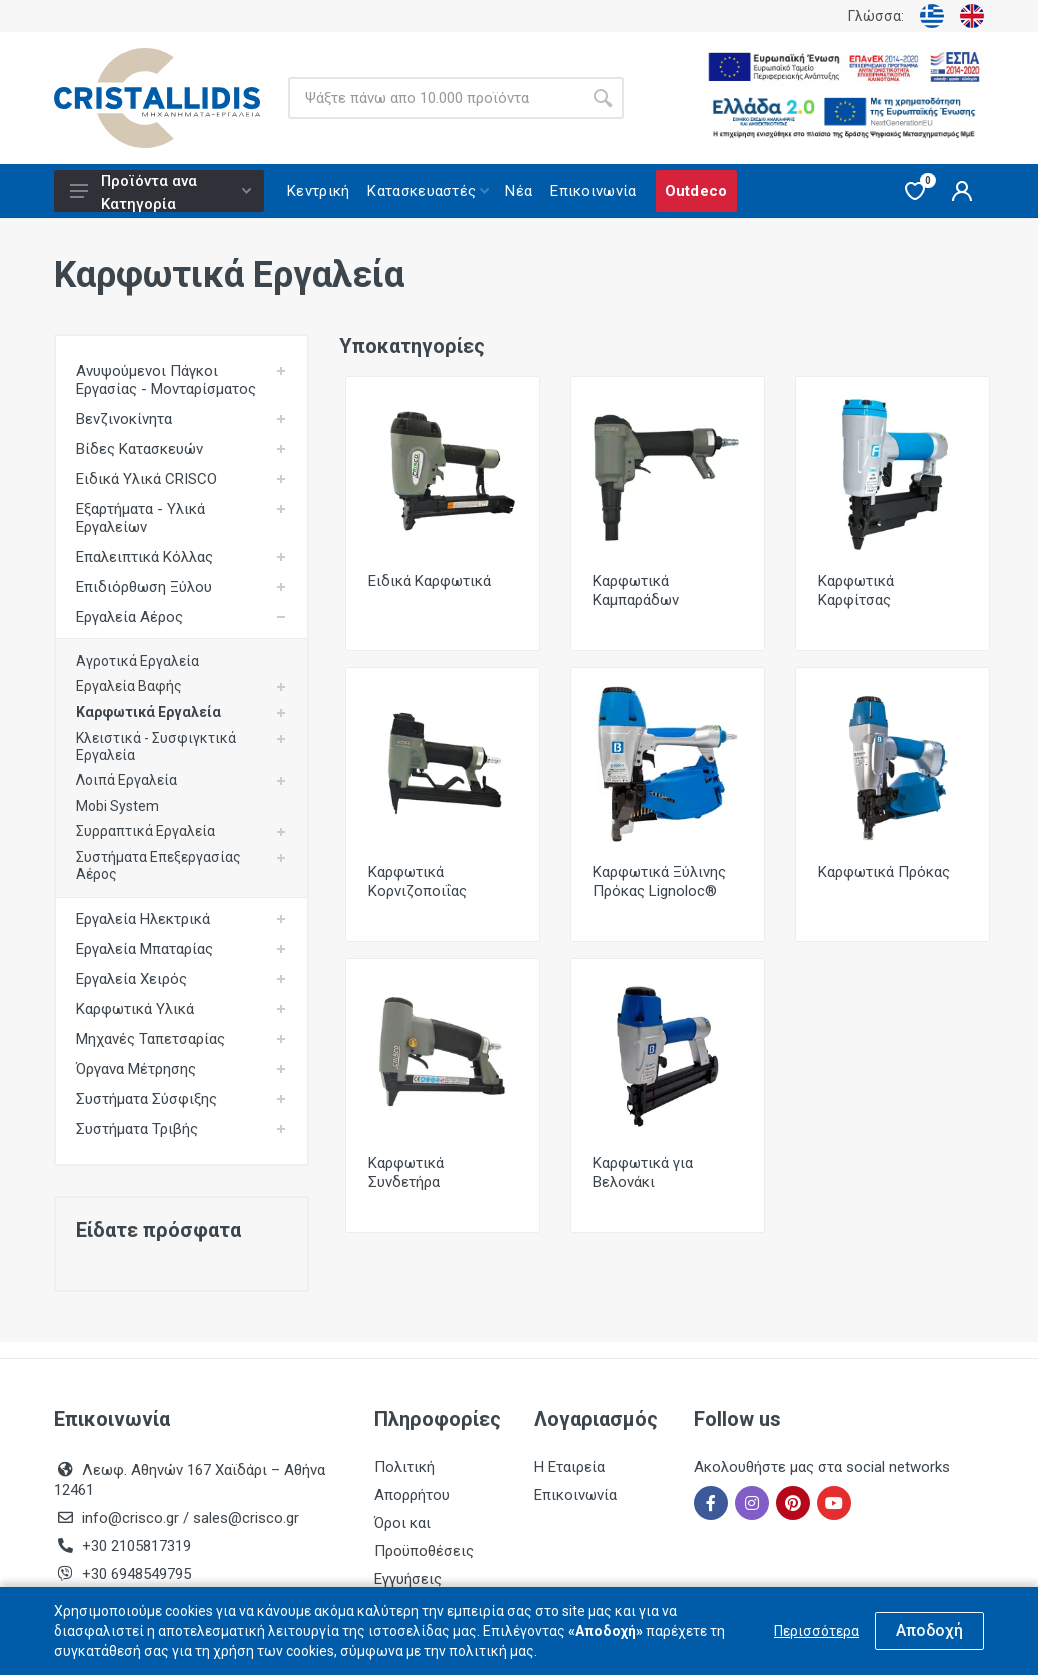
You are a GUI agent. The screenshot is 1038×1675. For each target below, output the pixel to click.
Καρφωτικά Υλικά (135, 1009)
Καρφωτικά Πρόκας (884, 872)
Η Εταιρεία (569, 1467)
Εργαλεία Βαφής (129, 686)
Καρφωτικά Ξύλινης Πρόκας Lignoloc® (659, 881)
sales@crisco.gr (246, 1518)
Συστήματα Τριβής (137, 1129)
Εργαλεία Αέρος (129, 617)
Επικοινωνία (575, 1495)
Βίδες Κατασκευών (139, 449)
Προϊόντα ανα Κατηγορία (160, 192)
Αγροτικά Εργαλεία (137, 661)
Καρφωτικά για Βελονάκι (643, 1172)
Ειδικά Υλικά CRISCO (146, 479)
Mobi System (117, 806)
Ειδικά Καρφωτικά (429, 581)
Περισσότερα (816, 1631)
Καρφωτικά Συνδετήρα (406, 1172)
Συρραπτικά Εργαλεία (145, 831)
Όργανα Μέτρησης (136, 1069)
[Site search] (435, 98)
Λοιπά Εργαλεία (126, 780)
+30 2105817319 (134, 1546)
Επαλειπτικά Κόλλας (144, 557)
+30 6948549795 (136, 1574)
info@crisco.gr (132, 1518)
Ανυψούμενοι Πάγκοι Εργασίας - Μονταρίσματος (166, 380)
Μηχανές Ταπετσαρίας (150, 1039)
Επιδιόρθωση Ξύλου (144, 587)
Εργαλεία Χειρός (131, 979)
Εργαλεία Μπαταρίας (144, 949)
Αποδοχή (929, 1630)
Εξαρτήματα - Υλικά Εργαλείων (140, 518)
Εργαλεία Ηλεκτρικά (143, 919)
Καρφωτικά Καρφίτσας (856, 590)
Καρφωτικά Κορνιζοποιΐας (417, 881)
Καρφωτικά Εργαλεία (148, 712)
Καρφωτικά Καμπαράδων (636, 590)
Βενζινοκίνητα (124, 419)
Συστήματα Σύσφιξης (146, 1099)
